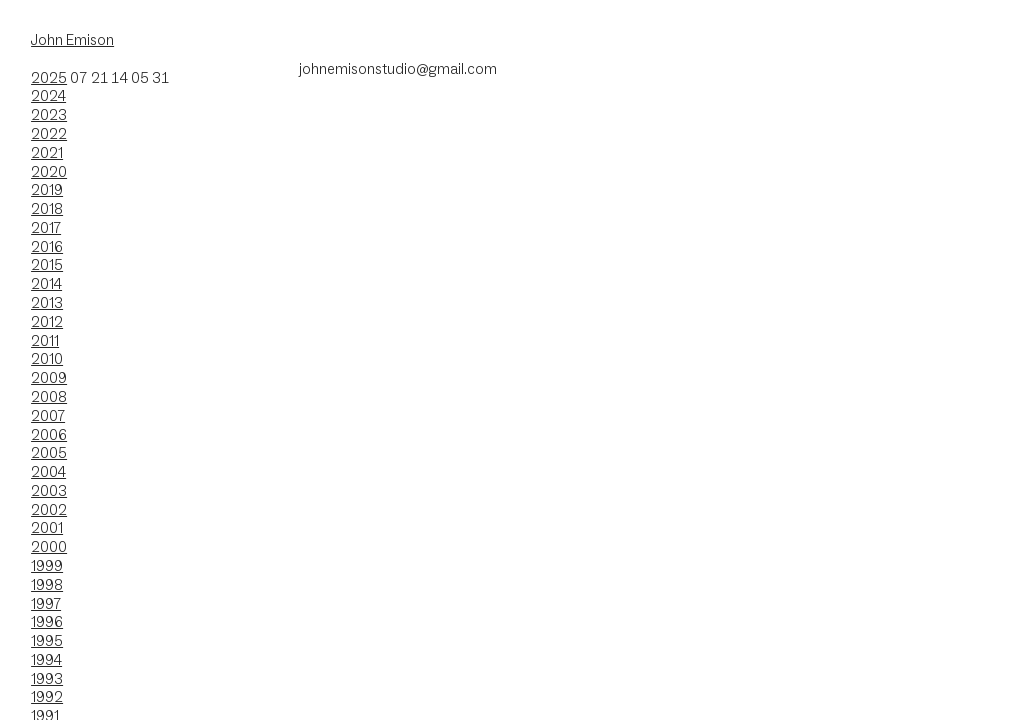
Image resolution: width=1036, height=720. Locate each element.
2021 (47, 152)
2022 (49, 133)
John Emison (72, 39)
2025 (49, 77)
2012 (47, 321)
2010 (47, 358)
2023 (49, 114)
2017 (46, 227)
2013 (47, 302)
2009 (49, 377)
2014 (46, 283)
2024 (48, 95)
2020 (49, 171)
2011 (45, 340)
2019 (47, 189)
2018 (47, 208)
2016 (47, 246)
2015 (47, 264)
